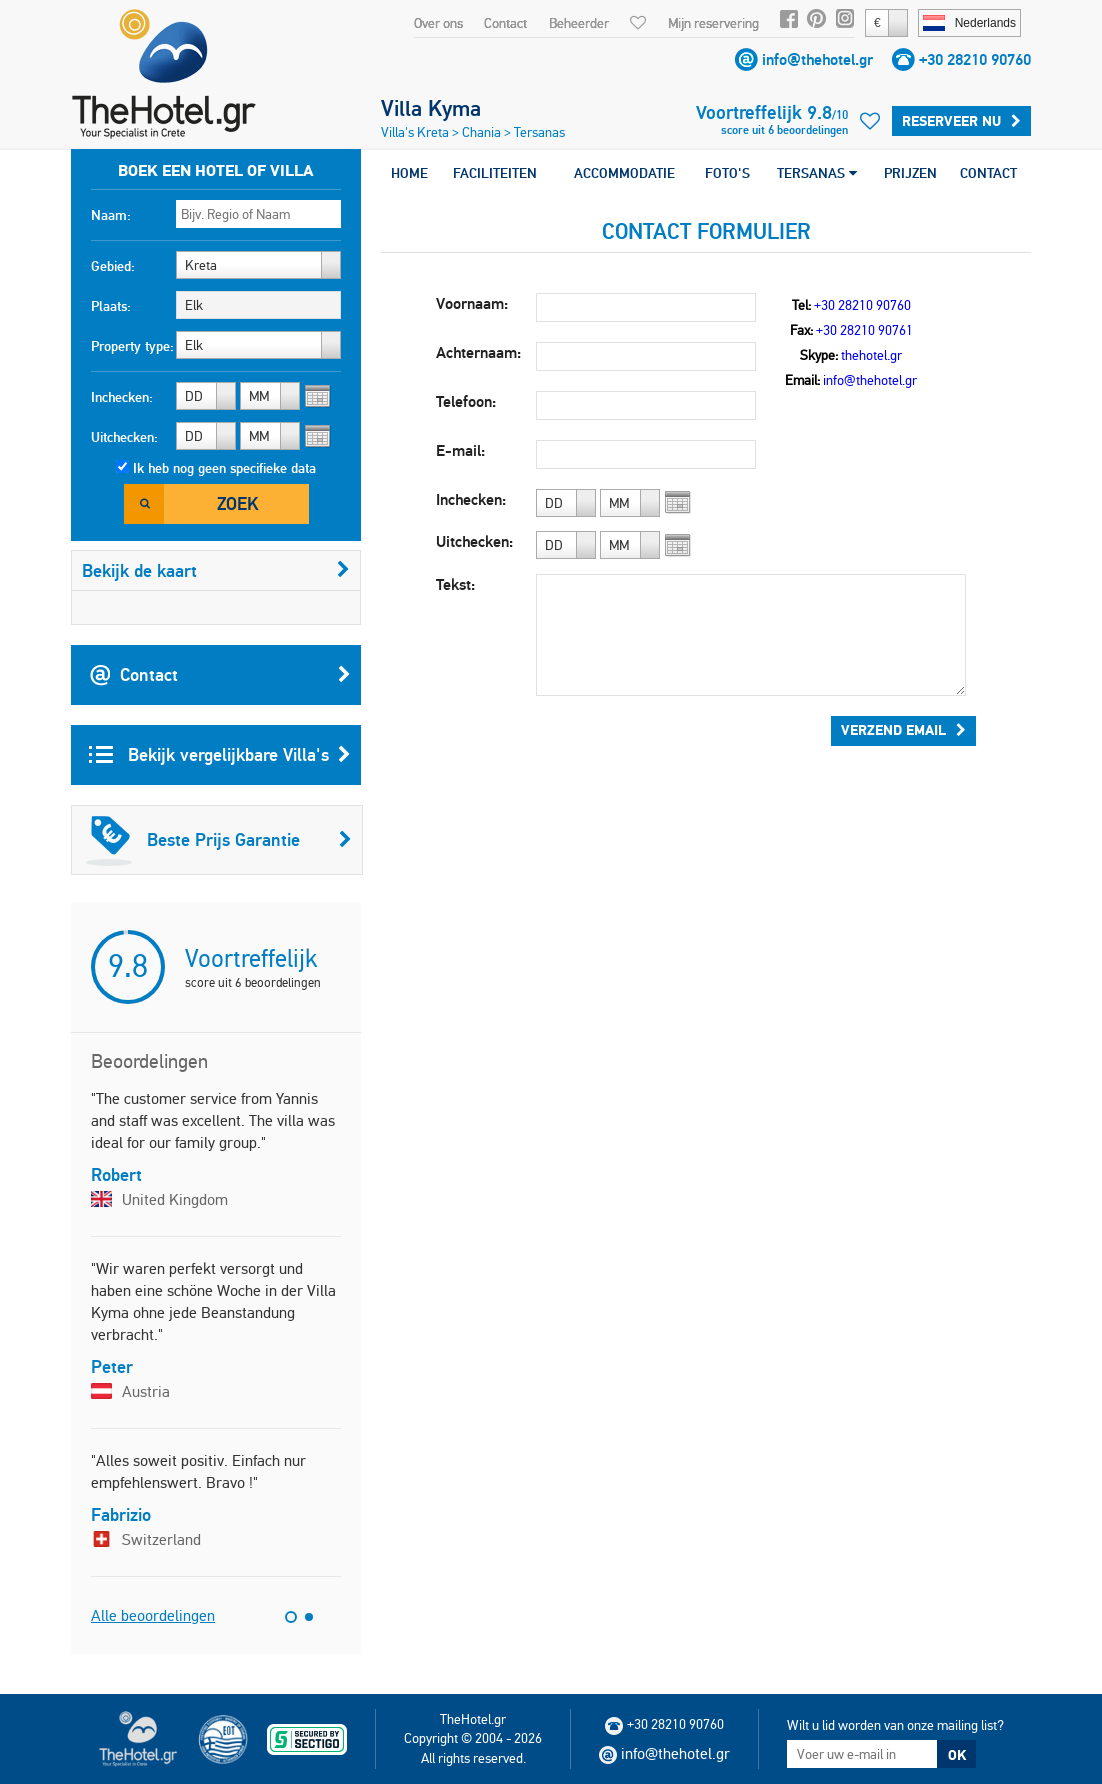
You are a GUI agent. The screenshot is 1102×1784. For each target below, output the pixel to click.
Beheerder (579, 23)
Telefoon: (466, 401)
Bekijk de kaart (216, 570)
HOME (409, 173)
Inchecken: (122, 397)
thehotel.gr (871, 355)
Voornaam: (472, 303)
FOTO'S (727, 173)
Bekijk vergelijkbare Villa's (220, 755)
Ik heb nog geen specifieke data (224, 468)
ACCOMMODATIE (624, 173)
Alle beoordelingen (153, 1615)
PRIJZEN (910, 173)
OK (957, 1755)
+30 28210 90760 (975, 59)
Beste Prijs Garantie (219, 840)
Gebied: (113, 266)
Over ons (438, 23)
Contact (505, 23)
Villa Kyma (431, 108)
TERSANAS (817, 173)
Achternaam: (478, 352)
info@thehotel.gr (817, 59)
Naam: (111, 215)
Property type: (132, 346)
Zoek (237, 503)
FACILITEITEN (495, 173)
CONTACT (988, 173)
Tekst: (455, 584)
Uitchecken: (124, 437)
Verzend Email (903, 730)
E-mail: (460, 450)
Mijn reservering (713, 23)
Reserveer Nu (961, 121)
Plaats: (111, 306)
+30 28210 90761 (864, 330)
